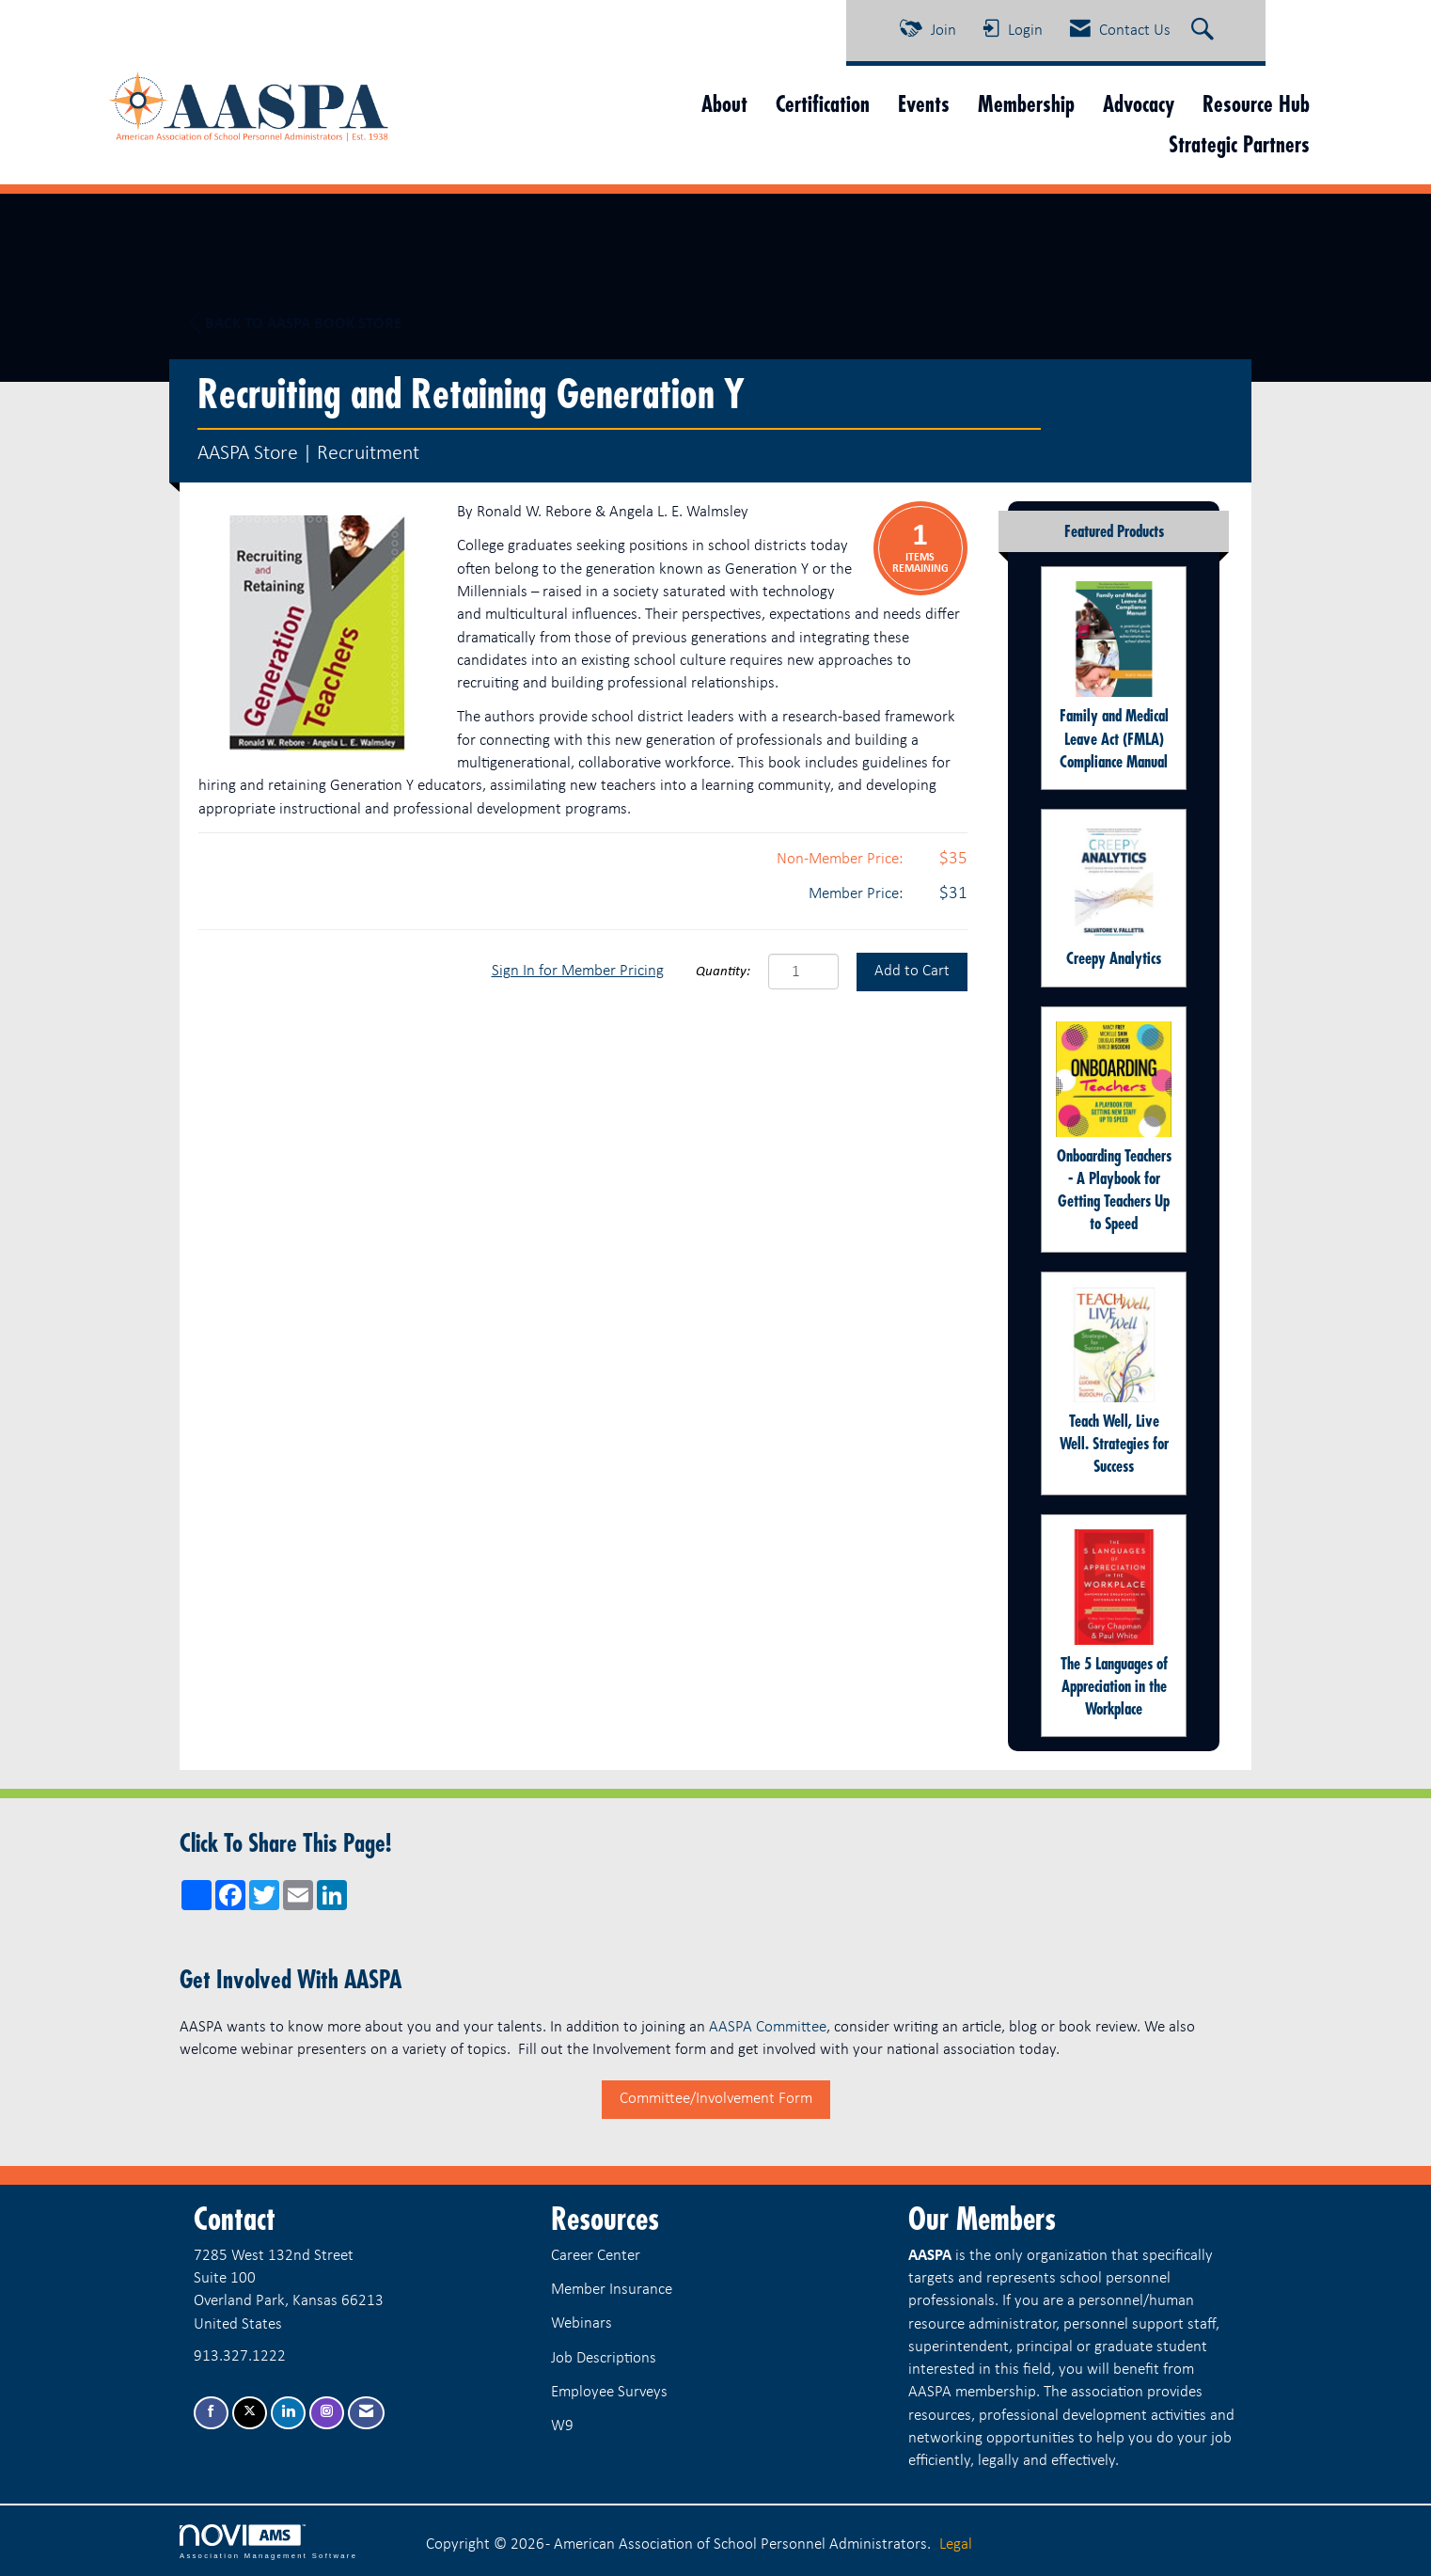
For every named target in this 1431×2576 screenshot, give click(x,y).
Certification (823, 104)
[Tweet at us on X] (249, 2412)
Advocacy (1138, 104)
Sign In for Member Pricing (578, 971)
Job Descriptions (603, 2358)
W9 (562, 2426)
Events (924, 104)
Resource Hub (1256, 104)
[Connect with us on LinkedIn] (288, 2412)
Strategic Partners (1239, 144)
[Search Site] (1205, 31)
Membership (1026, 104)
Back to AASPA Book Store (295, 323)
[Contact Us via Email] (366, 2412)
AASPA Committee (767, 2027)
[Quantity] (803, 971)
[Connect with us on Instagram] (326, 2412)
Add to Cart (912, 971)
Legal (955, 2544)
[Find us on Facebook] (211, 2412)
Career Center (595, 2256)
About (724, 104)
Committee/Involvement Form (716, 2099)
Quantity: (723, 972)
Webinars (581, 2323)
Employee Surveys (609, 2392)
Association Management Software (268, 2542)
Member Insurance (611, 2290)
